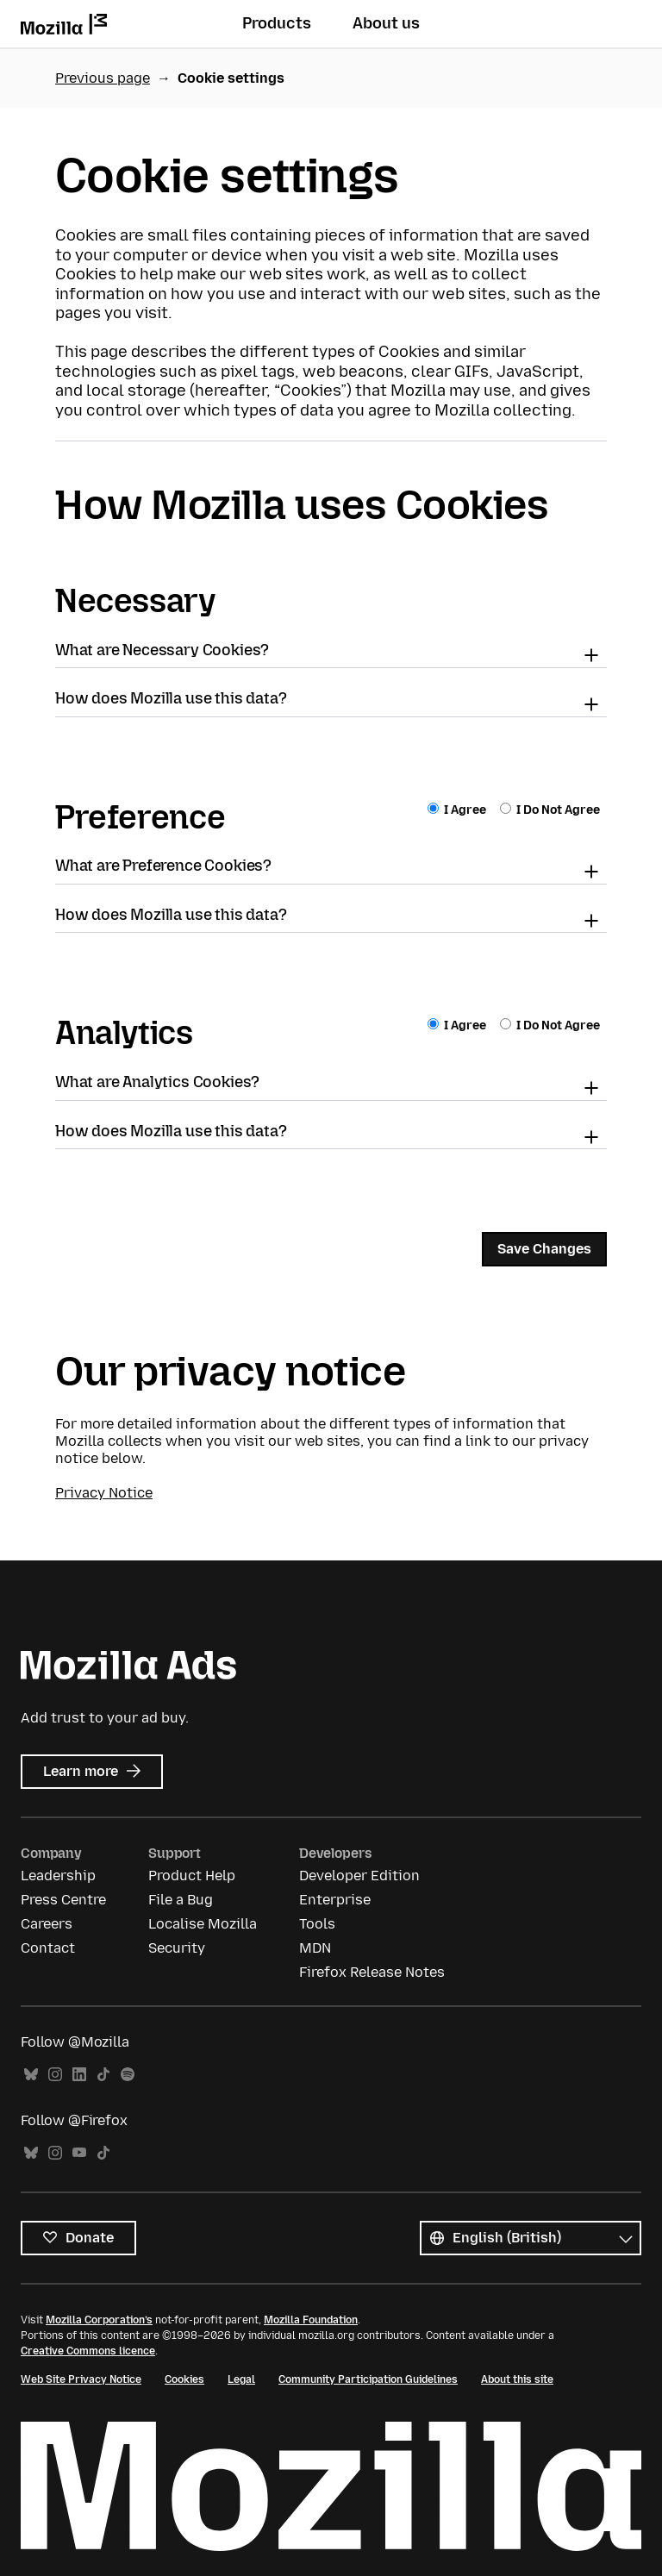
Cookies (184, 2379)
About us (386, 23)
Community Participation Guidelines (368, 2379)
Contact (48, 1948)
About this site (517, 2379)
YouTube (79, 2153)
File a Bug (180, 1899)
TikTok (103, 2074)
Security (176, 1948)
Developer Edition (359, 1875)
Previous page (102, 78)
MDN (315, 1948)
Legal (241, 2379)
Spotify (127, 2074)
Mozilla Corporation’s (99, 2320)
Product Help (191, 1875)
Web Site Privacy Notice (81, 2379)
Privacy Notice (104, 1493)
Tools (317, 1924)
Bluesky (31, 2074)
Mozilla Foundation (311, 2320)
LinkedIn (79, 2074)
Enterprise (335, 1899)
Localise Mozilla (202, 1924)
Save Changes (544, 1249)
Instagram (55, 2074)
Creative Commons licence (88, 2351)
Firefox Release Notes (372, 1972)
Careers (46, 1924)
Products (276, 23)
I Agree (458, 810)
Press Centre (63, 1899)
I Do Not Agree (550, 810)
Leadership (58, 1875)
